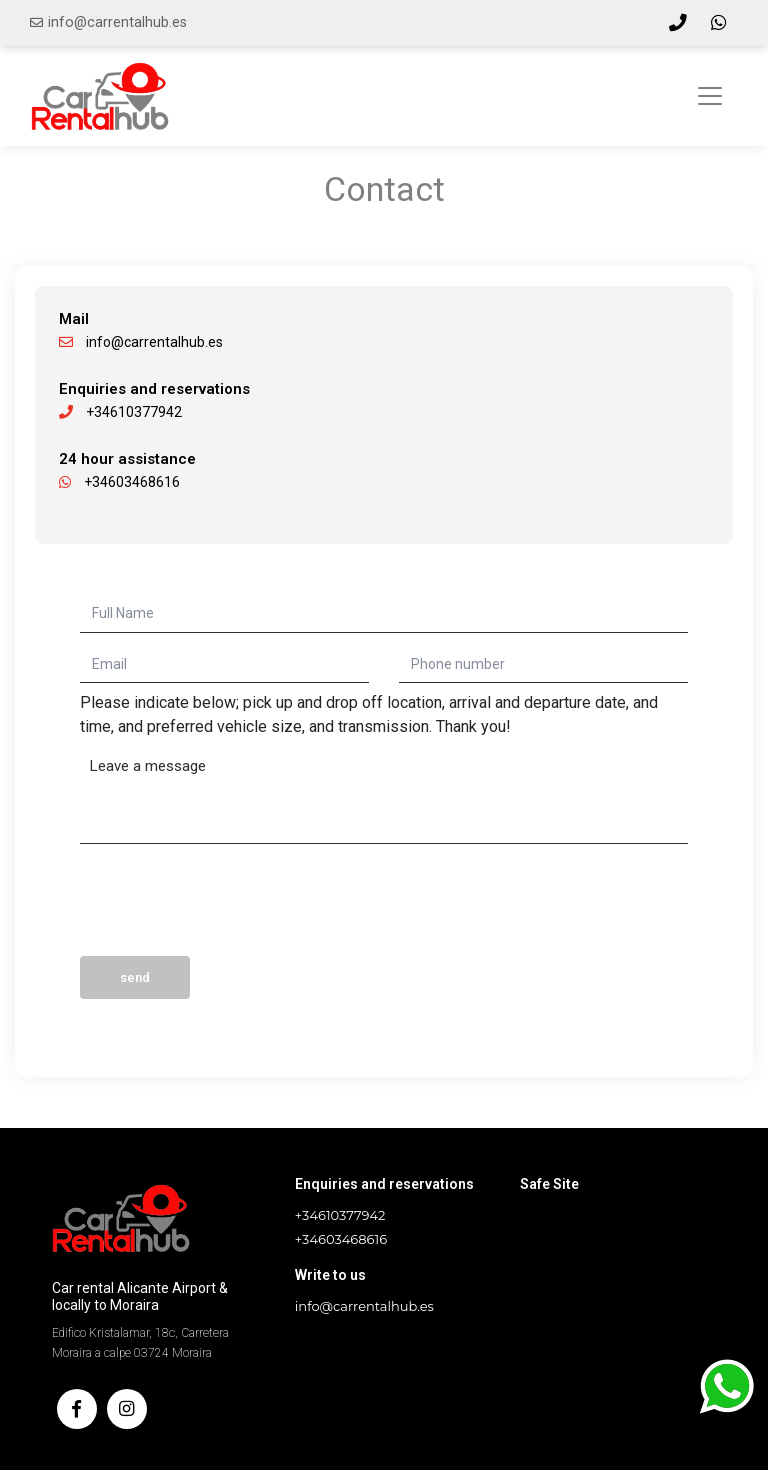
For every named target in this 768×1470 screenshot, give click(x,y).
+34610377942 (120, 412)
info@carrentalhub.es (117, 22)
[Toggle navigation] (710, 96)
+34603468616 (119, 482)
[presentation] (232, 907)
